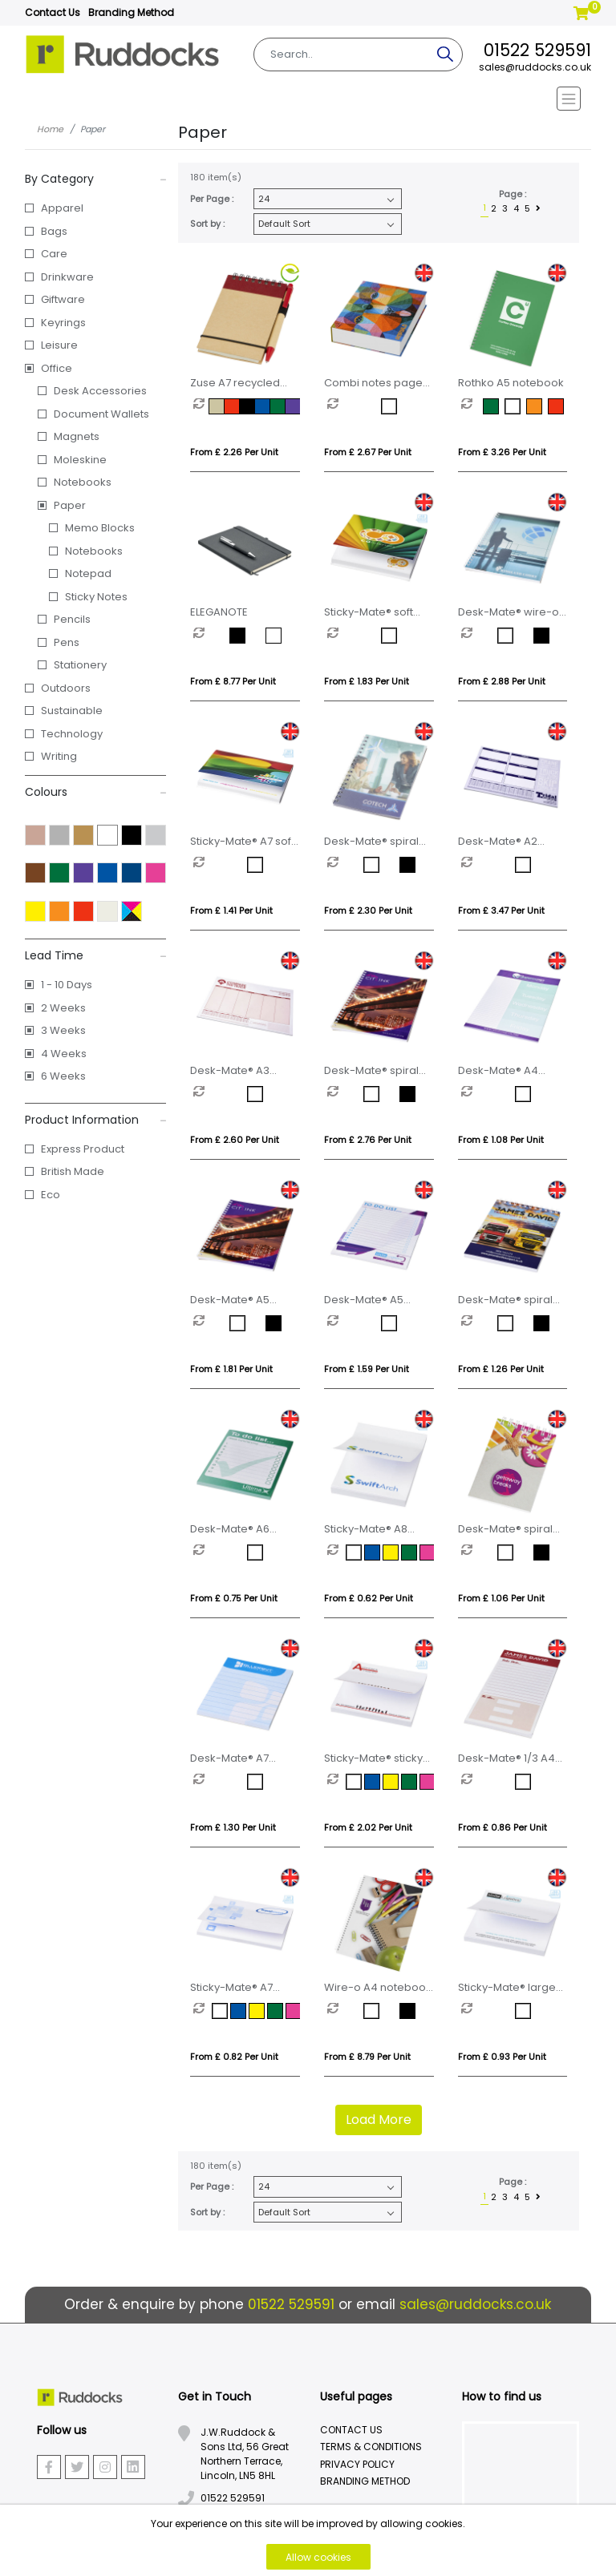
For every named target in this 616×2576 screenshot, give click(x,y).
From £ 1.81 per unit (231, 1369)
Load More (378, 2119)
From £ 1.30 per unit (233, 1827)
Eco (50, 1194)
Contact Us (52, 12)
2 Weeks (63, 1007)
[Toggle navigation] (308, 99)
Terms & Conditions (371, 2446)
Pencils (72, 619)
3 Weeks (63, 1030)
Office (56, 368)
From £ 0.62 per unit (368, 1598)
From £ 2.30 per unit (368, 910)
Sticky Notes (96, 596)
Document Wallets (101, 414)
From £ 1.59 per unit (366, 1369)
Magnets (76, 436)
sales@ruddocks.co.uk (535, 67)
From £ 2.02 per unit (368, 1827)
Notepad (88, 573)
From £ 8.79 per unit (367, 2056)
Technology (72, 733)
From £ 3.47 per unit (501, 910)
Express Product (82, 1149)
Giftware (63, 299)
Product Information (96, 1120)
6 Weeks (63, 1076)
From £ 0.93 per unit (502, 2056)
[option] (201, 406)
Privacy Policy (357, 2464)
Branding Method (131, 12)
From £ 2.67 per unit (367, 452)
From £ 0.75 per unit (234, 1598)
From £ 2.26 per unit (234, 452)
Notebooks (82, 482)
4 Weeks (64, 1053)
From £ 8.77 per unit (233, 681)
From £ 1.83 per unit (366, 681)
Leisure (59, 345)
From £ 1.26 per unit (501, 1369)
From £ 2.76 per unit (367, 1139)
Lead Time (96, 955)
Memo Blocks (100, 527)
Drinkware (67, 277)
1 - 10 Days (66, 984)
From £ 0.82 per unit (234, 2056)
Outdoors (66, 688)
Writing (59, 756)
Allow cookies (318, 2557)
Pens (66, 642)
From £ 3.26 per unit (502, 452)
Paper (70, 505)
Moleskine (80, 459)
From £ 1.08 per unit (501, 1139)
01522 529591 (537, 50)
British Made (72, 1171)
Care (54, 253)
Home (50, 129)
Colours (96, 792)
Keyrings (63, 322)
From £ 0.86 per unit (502, 1827)
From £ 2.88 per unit (501, 681)
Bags (54, 231)
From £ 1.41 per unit (231, 910)
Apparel (62, 208)
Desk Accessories (100, 390)
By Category (96, 179)
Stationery (80, 664)
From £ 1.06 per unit (501, 1598)
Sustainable (72, 710)
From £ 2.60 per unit (234, 1139)
